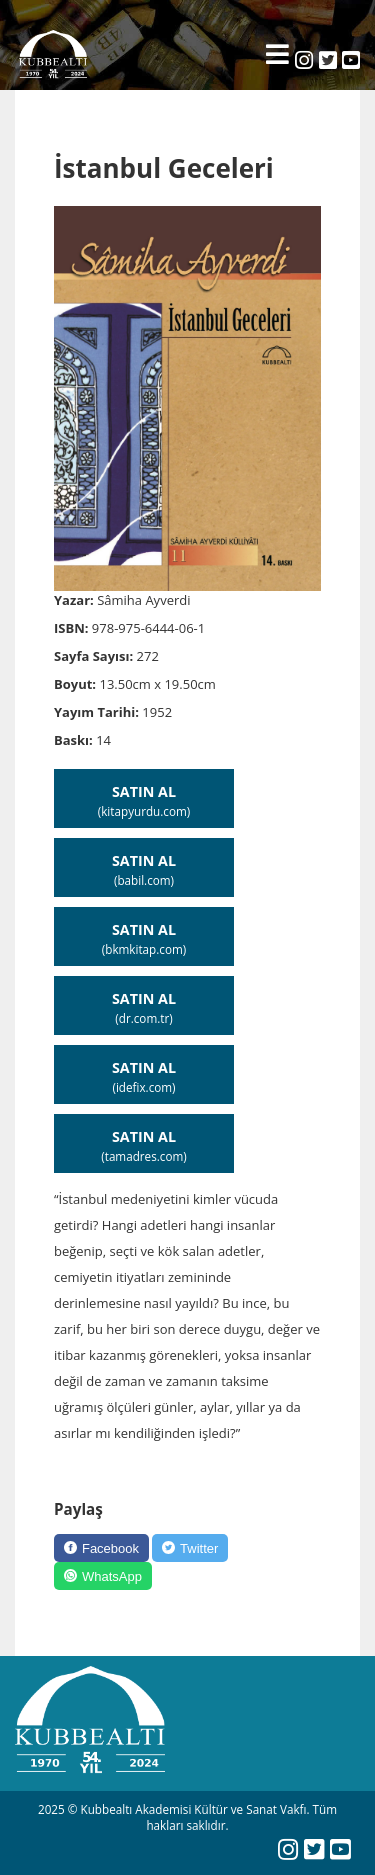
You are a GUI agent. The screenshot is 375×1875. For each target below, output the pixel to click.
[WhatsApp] (103, 1576)
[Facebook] (101, 1548)
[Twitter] (190, 1548)
